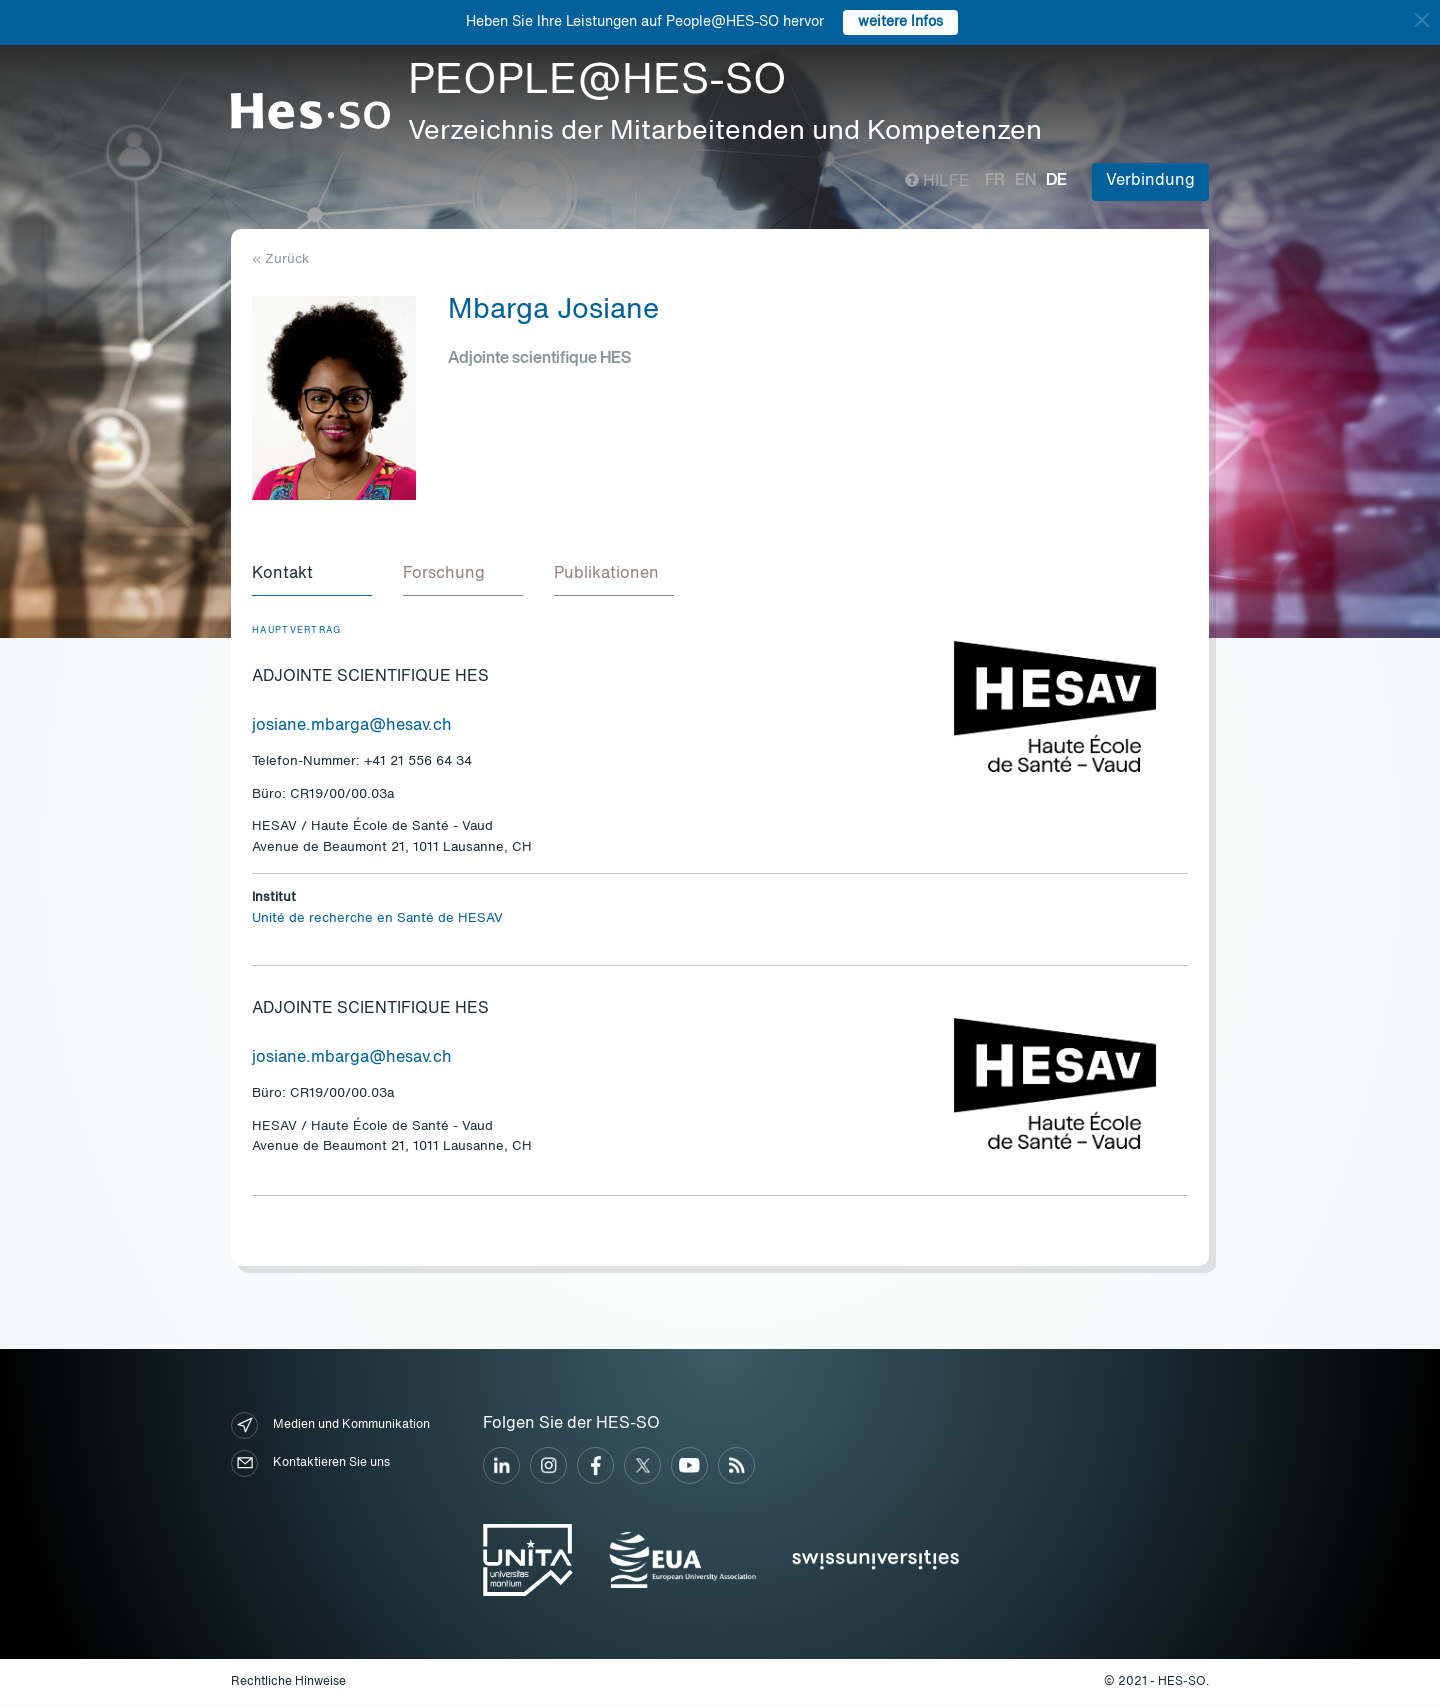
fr (995, 181)
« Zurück (280, 259)
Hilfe (937, 182)
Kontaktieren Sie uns (310, 1464)
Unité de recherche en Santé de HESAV (377, 919)
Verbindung (1150, 181)
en (1025, 181)
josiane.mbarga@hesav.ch (352, 727)
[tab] (312, 576)
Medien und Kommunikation (330, 1426)
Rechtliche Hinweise (288, 1683)
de (1056, 181)
